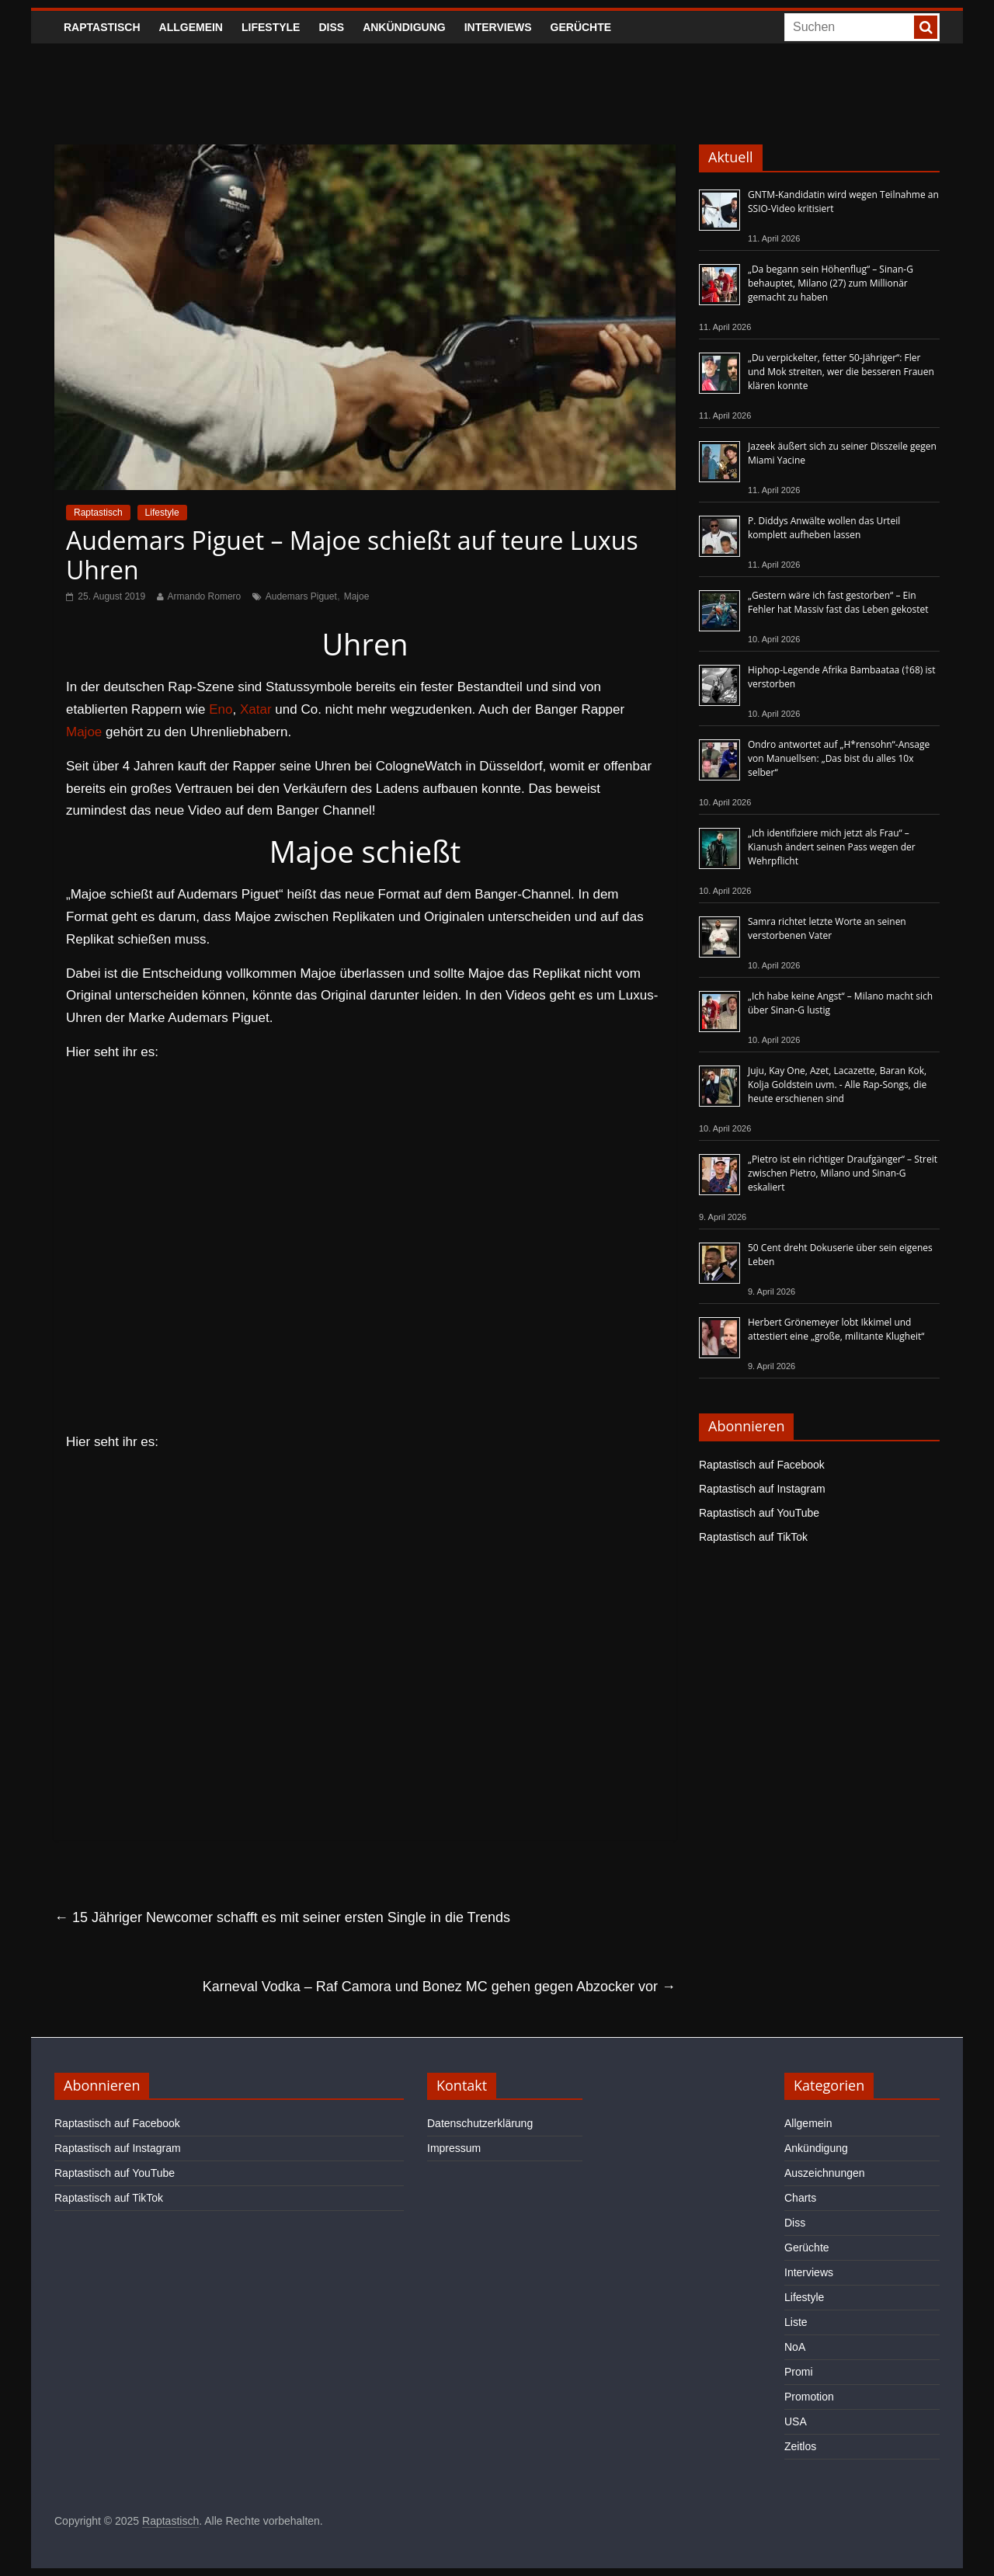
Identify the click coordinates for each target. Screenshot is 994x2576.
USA (795, 2421)
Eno (220, 709)
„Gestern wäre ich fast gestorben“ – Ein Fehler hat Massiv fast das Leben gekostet (838, 602)
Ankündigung (404, 27)
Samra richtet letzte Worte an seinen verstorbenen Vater (827, 928)
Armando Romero (205, 596)
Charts (800, 2198)
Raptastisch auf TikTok (753, 1537)
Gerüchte (581, 27)
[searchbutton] (925, 27)
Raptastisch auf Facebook (762, 1464)
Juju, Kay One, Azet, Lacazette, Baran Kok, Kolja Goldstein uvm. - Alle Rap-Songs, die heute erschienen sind (837, 1084)
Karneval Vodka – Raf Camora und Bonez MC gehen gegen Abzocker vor (439, 1986)
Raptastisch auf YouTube (759, 1513)
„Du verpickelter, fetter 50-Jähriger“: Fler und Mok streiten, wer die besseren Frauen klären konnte (841, 371)
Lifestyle (271, 27)
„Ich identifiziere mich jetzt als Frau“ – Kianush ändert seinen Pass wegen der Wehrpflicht (832, 846)
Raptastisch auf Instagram (762, 1489)
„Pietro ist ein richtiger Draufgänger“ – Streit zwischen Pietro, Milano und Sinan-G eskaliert (842, 1173)
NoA (794, 2347)
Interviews (498, 27)
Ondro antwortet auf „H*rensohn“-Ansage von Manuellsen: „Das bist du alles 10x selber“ (839, 758)
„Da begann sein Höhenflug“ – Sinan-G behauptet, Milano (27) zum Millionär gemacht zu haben (830, 283)
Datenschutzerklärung (480, 2123)
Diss (331, 27)
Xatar (256, 709)
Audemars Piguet (301, 596)
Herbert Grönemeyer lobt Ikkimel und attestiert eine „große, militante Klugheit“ (836, 1329)
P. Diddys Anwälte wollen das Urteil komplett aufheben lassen (824, 527)
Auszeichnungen (824, 2173)
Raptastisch (102, 27)
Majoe (357, 596)
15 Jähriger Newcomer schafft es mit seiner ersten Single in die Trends (282, 1917)
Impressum (454, 2148)
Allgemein (191, 27)
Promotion (809, 2396)
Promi (798, 2372)
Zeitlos (800, 2446)
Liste (796, 2322)
